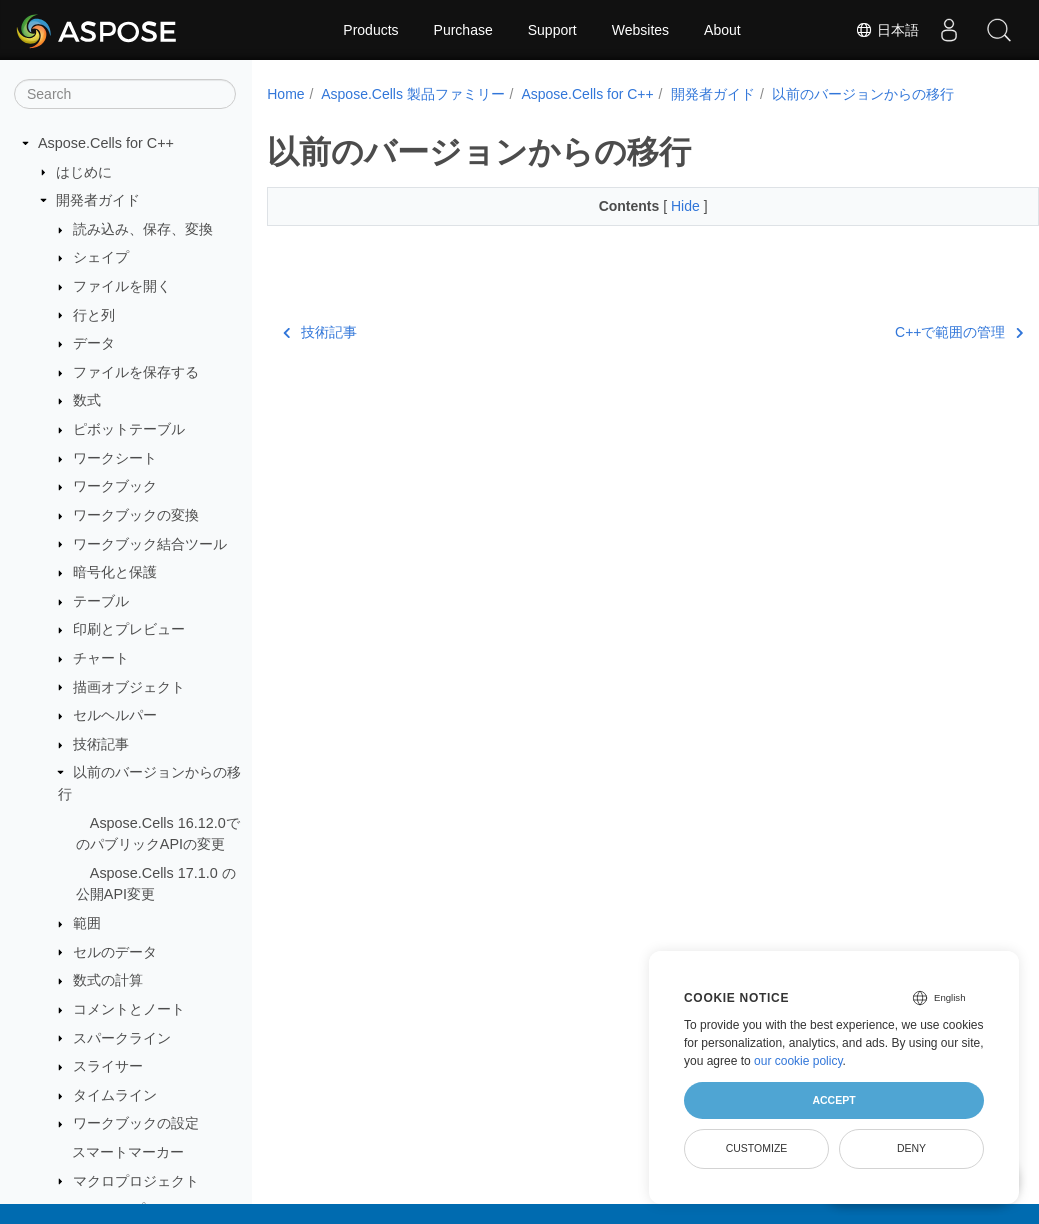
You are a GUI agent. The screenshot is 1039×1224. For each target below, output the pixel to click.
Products (370, 30)
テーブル (101, 601)
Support (552, 30)
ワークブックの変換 (136, 515)
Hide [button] (660, 206)
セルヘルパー (115, 715)
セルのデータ (115, 952)
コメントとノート (129, 1009)
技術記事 (101, 744)
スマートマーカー (128, 1152)
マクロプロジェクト (136, 1181)
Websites (640, 30)
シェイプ (101, 257)
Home (285, 94)
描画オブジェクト (129, 687)
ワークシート (115, 458)
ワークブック (115, 486)
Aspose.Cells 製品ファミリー (413, 94)
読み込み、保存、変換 (143, 229)
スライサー (108, 1066)
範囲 (87, 923)
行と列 (94, 315)
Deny (911, 1148)
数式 (87, 400)
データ (94, 343)
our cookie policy (798, 1061)
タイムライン (115, 1095)
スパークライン (122, 1038)
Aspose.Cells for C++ (106, 143)
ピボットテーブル (129, 429)
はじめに (84, 172)
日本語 (887, 30)
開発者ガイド (98, 200)
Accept (833, 1100)
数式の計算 (108, 980)
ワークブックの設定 (136, 1123)
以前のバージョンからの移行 (863, 94)
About (722, 30)
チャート (101, 658)
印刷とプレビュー (129, 629)
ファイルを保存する (136, 372)
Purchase (463, 30)
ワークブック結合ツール (150, 544)
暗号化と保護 (115, 572)
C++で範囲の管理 (905, 332)
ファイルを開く (122, 286)
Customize (757, 1148)
